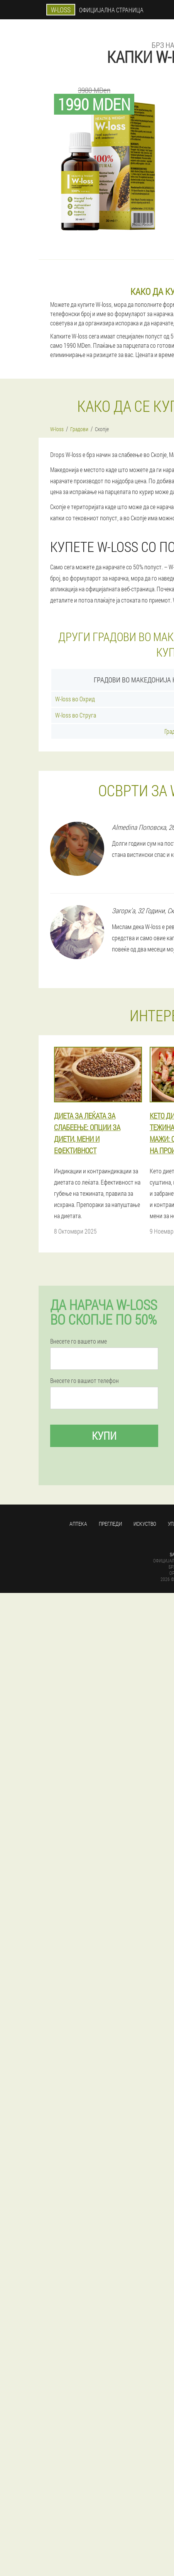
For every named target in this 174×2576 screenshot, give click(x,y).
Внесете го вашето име (78, 1341)
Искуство (144, 1523)
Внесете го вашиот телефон (84, 1381)
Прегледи (110, 1523)
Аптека (78, 1523)
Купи (104, 1435)
